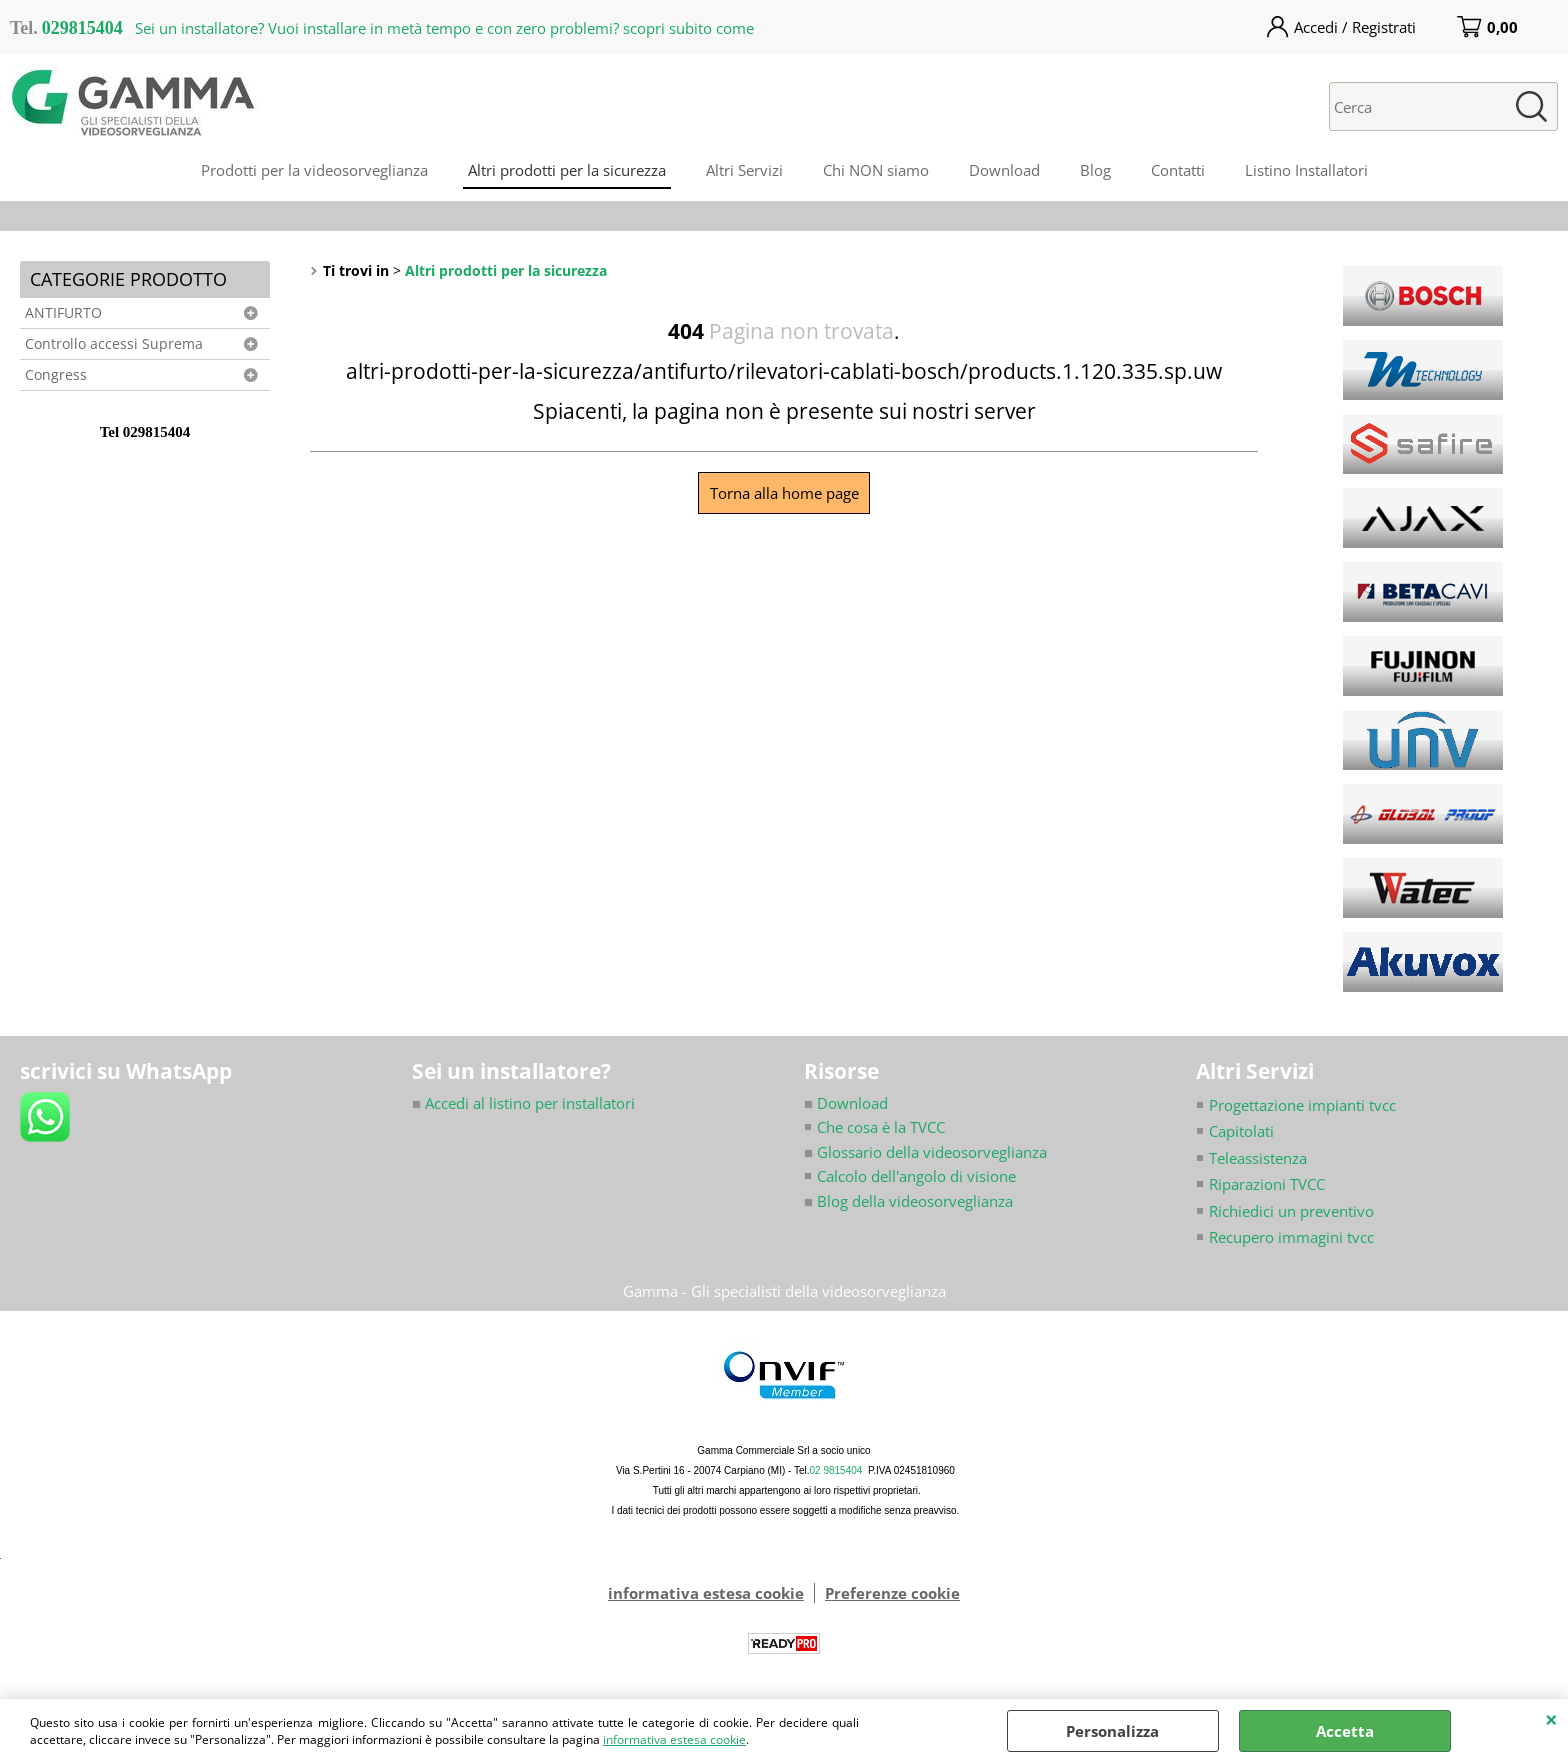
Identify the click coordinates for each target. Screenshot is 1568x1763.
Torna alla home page (784, 493)
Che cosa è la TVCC (881, 1127)
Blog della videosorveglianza (908, 1201)
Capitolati (1241, 1131)
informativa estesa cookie (674, 1739)
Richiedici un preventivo (1291, 1211)
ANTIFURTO (63, 313)
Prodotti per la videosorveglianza (314, 170)
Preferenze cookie (892, 1593)
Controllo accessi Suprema (114, 344)
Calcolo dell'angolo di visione (916, 1176)
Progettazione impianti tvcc (1302, 1105)
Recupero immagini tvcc (1291, 1237)
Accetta (1345, 1731)
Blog (1095, 170)
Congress (56, 375)
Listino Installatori (1306, 170)
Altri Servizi (744, 170)
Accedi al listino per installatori (523, 1103)
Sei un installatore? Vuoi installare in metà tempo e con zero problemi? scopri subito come (444, 28)
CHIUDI (1551, 1719)
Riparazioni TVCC (1267, 1184)
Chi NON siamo (876, 170)
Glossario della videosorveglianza (925, 1152)
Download (1004, 170)
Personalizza (1112, 1731)
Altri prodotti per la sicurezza (567, 170)
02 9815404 (836, 1470)
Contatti (1178, 170)
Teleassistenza (1258, 1158)
